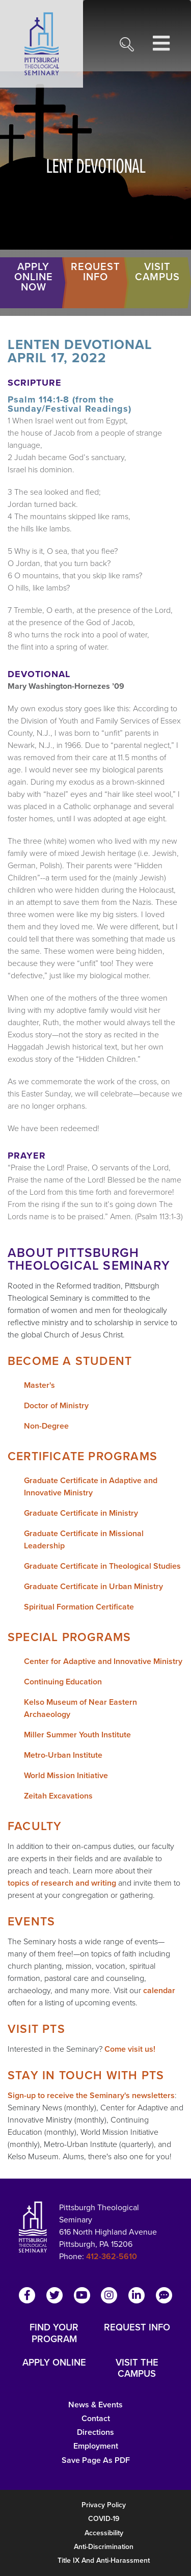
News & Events (95, 2404)
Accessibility (104, 2533)
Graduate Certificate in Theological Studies (102, 1566)
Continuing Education (63, 1681)
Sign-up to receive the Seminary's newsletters (91, 2095)
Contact (95, 2418)
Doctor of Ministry (56, 1405)
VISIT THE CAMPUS (137, 2368)
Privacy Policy (103, 2505)
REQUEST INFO (137, 2328)
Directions (95, 2432)
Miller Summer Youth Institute (77, 1734)
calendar (159, 1990)
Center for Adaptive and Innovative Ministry (103, 1661)
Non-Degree (46, 1426)
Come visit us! (129, 2049)
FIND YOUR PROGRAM (54, 2333)
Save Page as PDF (96, 2460)
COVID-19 (103, 2518)
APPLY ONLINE (54, 2363)
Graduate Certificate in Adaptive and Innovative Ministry (90, 1486)
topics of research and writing (62, 1883)
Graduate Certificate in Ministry (81, 1513)
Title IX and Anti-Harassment (104, 2560)
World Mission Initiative (66, 1775)
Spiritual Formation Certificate (79, 1607)
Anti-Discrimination (103, 2546)
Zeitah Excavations (58, 1796)
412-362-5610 (111, 2256)
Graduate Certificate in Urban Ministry (93, 1586)
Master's (39, 1385)
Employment (95, 2446)
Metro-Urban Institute (63, 1755)
